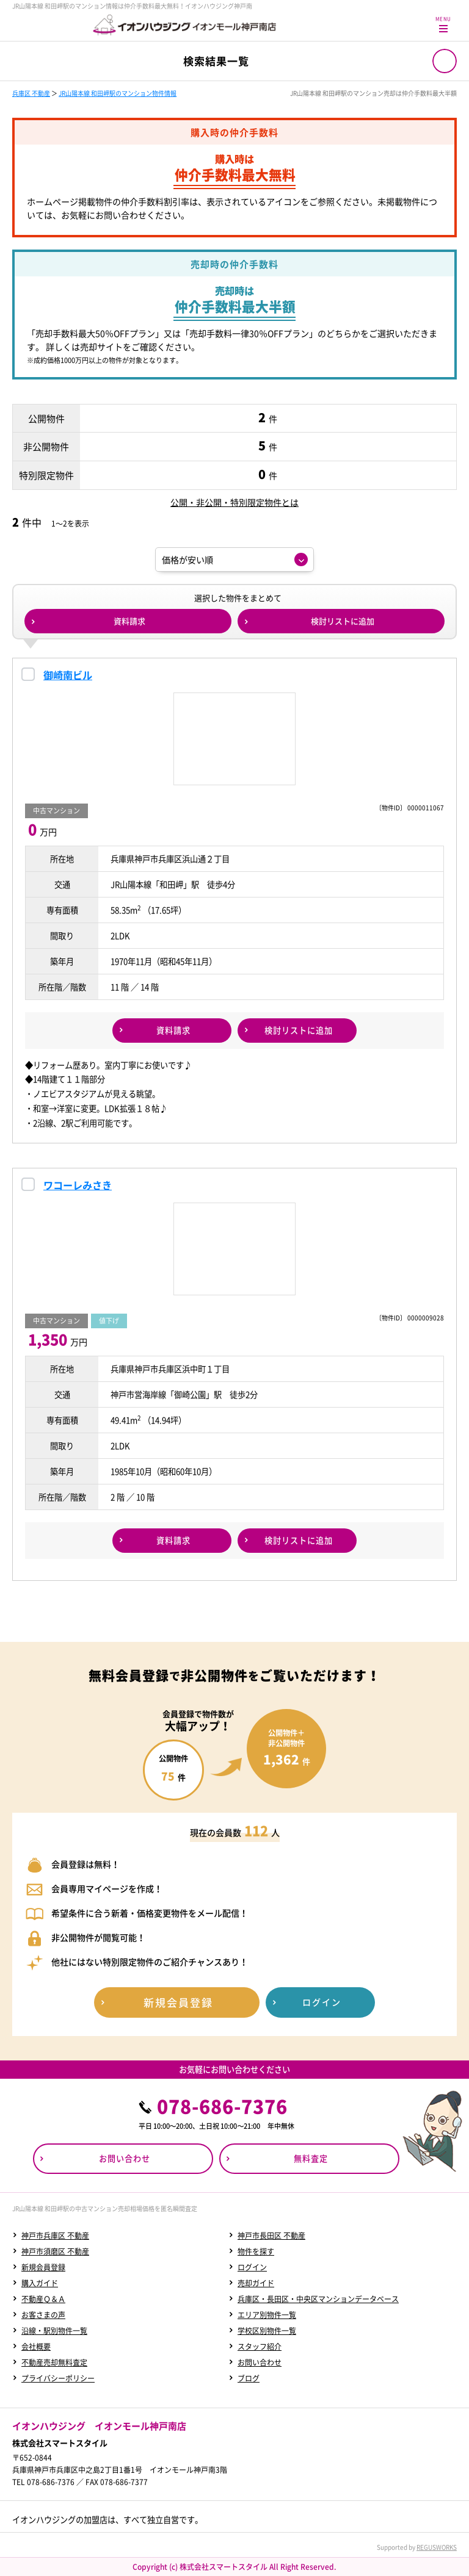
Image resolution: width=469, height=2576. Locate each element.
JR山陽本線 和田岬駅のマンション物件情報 (117, 93)
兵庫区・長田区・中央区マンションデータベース (318, 2299)
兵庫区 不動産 (31, 93)
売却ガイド (256, 2283)
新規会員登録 (43, 2267)
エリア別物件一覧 (267, 2314)
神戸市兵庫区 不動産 (55, 2235)
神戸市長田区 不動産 (271, 2235)
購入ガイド (39, 2283)
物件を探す (256, 2251)
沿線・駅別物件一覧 (54, 2330)
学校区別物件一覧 (267, 2330)
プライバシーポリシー (58, 2378)
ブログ (249, 2378)
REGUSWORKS (436, 2547)
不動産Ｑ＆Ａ (43, 2299)
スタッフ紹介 (260, 2346)
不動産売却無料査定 (54, 2362)
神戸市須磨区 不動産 (55, 2251)
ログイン (252, 2267)
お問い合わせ (260, 2362)
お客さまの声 (43, 2314)
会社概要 (36, 2346)
